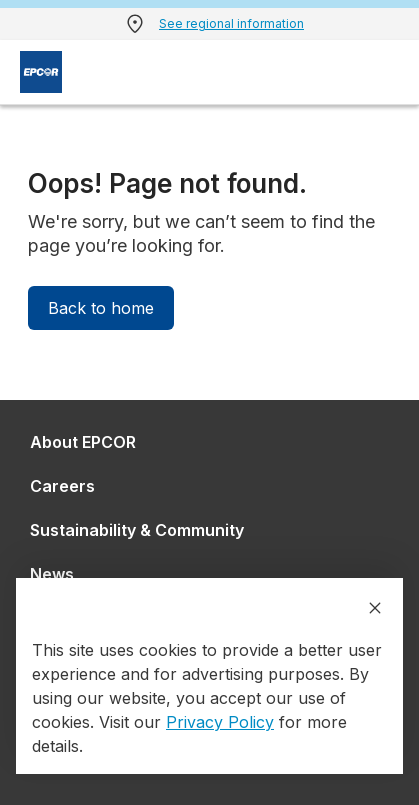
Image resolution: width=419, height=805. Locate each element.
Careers (62, 486)
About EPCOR (83, 442)
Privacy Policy (220, 722)
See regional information (231, 23)
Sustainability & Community (137, 530)
